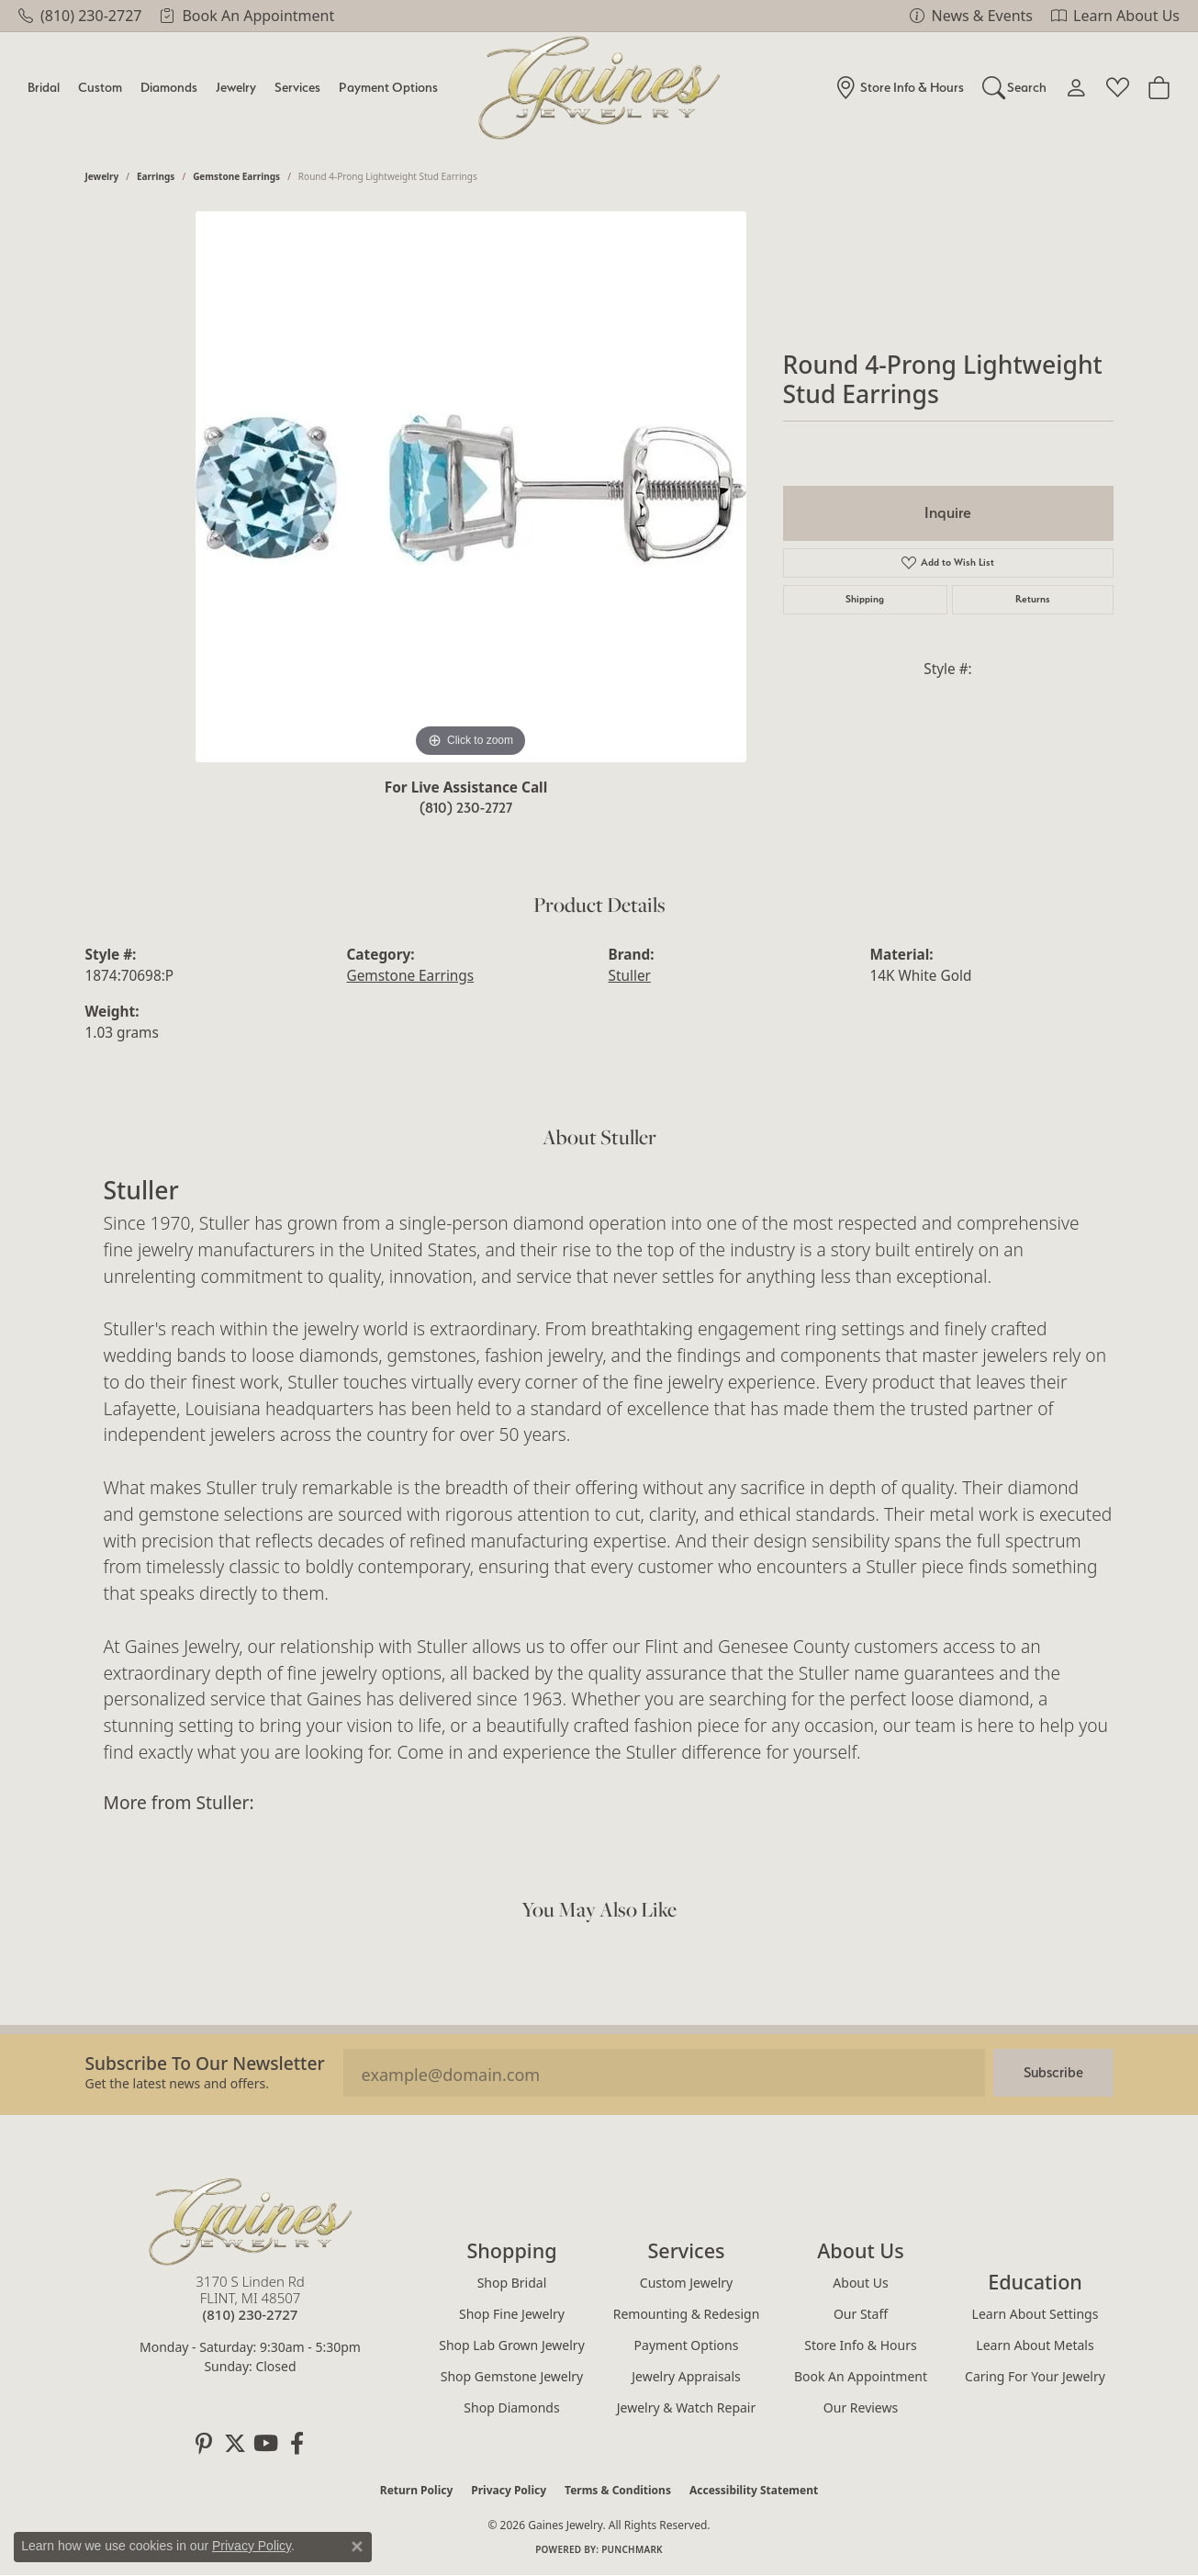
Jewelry (236, 87)
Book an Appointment (860, 2376)
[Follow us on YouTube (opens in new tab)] (266, 2444)
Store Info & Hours (860, 2345)
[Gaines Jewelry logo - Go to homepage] (599, 88)
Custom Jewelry (686, 2282)
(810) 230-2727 (466, 807)
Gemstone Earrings (236, 176)
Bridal (44, 87)
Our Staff (861, 2314)
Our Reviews (860, 2407)
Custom (100, 87)
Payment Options (388, 87)
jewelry (102, 176)
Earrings (155, 176)
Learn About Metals (1034, 2345)
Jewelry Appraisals (686, 2376)
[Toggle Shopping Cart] (1159, 87)
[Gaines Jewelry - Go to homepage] (250, 2221)
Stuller (630, 975)
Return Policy (416, 2490)
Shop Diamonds (511, 2407)
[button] (1014, 87)
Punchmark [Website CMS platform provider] (632, 2549)
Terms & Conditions (618, 2490)
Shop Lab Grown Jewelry (512, 2345)
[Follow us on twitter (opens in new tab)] (235, 2444)
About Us (860, 2282)
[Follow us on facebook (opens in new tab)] (297, 2444)
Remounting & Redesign (686, 2314)
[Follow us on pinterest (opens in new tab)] (204, 2444)
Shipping (864, 599)
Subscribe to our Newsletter (205, 2063)
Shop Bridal (512, 2282)
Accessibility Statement (753, 2490)
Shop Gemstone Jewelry (512, 2376)
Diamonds (168, 87)
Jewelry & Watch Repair (686, 2407)
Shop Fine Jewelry (512, 2314)
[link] (79, 15)
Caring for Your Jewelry (1035, 2376)
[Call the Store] (250, 2314)
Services (297, 87)
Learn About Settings (1035, 2314)
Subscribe (1053, 2072)
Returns (1032, 599)
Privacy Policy (508, 2490)
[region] (471, 486)
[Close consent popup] (357, 2546)
